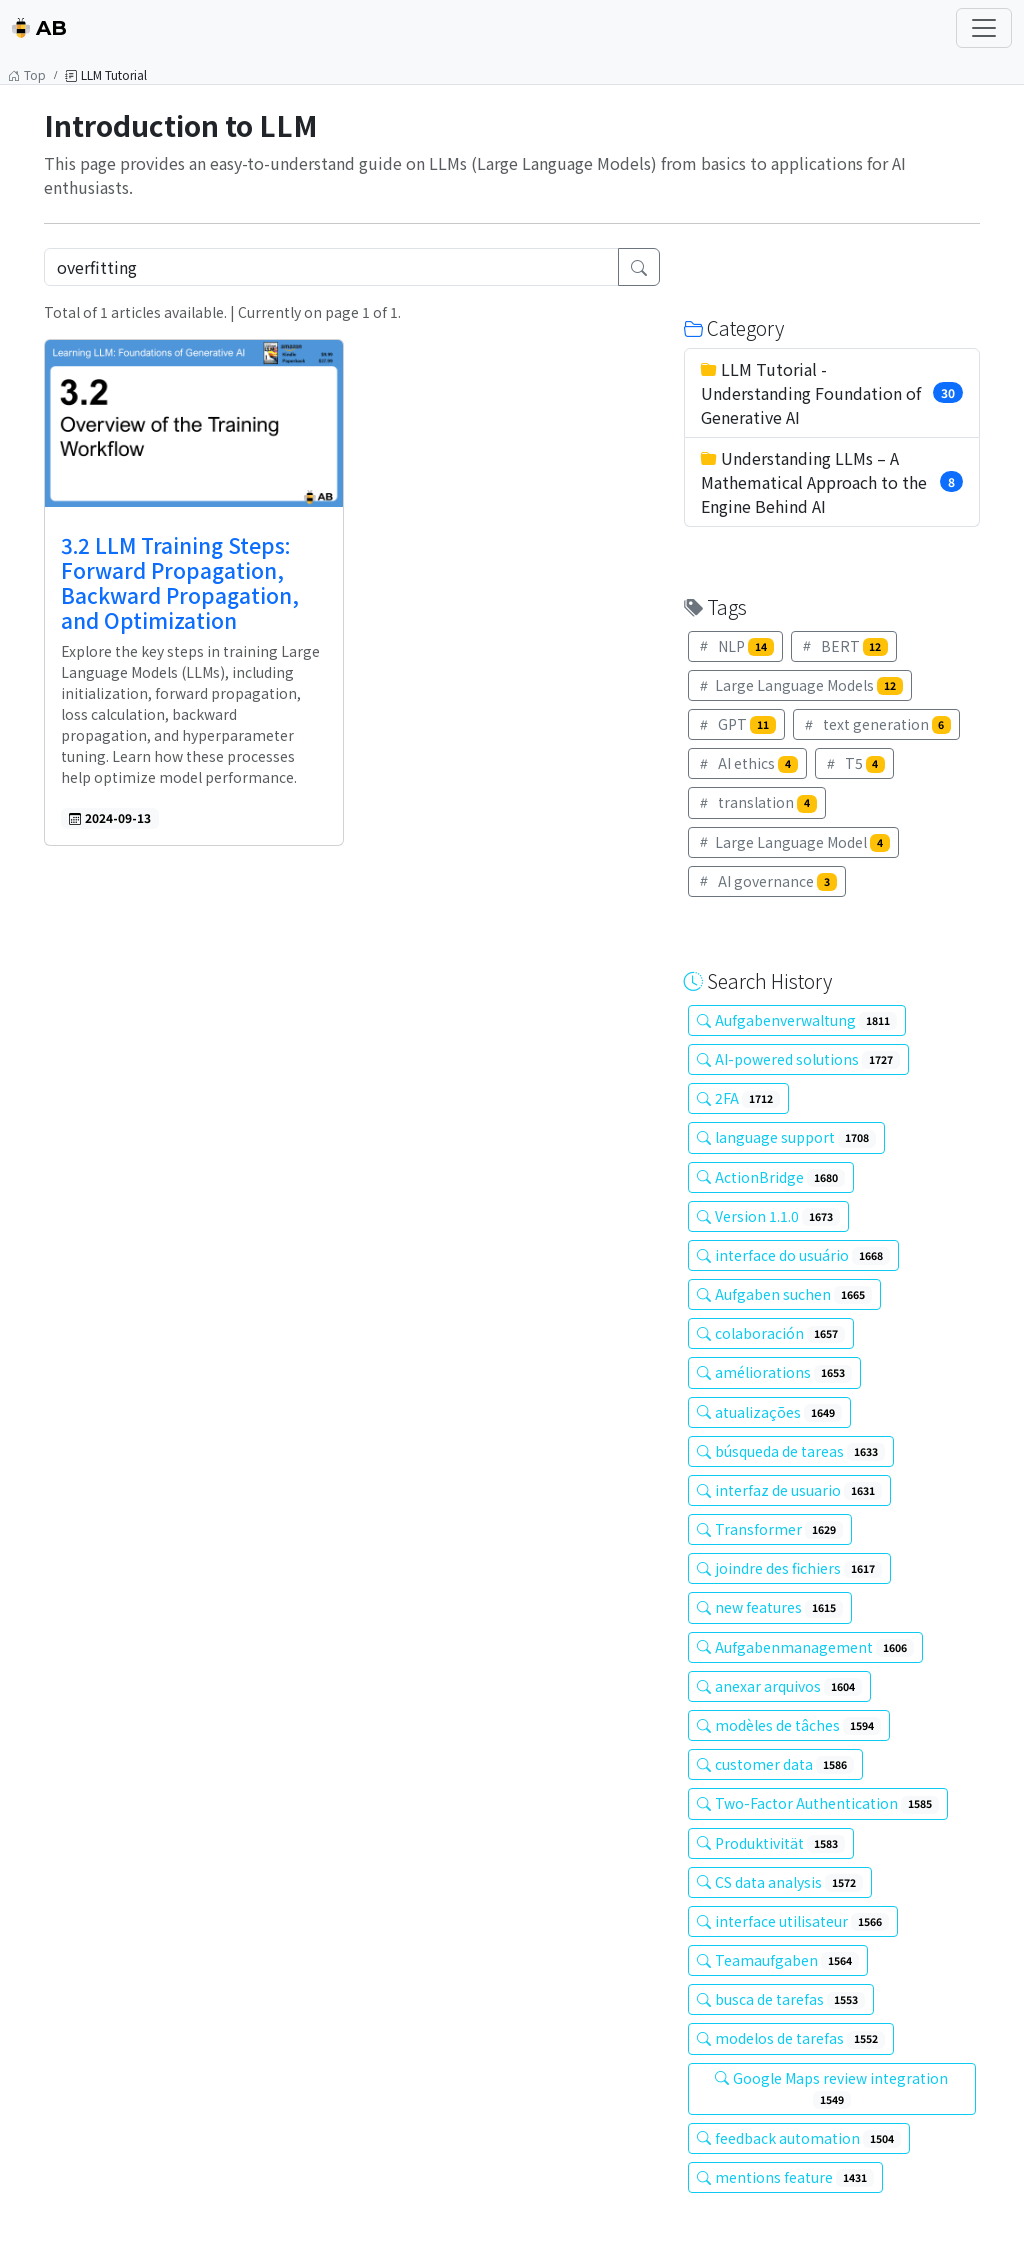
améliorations (774, 1372)
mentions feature (785, 2177)
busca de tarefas (781, 1999)
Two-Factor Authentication (818, 1803)
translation (757, 802)
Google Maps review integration (831, 2088)
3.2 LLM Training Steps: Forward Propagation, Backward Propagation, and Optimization (180, 582)
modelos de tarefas (791, 2038)
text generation (877, 724)
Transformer (770, 1529)
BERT (844, 646)
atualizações (769, 1412)
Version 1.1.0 (768, 1216)
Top (27, 74)
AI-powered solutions (798, 1059)
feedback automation (799, 2138)
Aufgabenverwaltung (797, 1020)
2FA (738, 1098)
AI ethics (747, 763)
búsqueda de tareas (791, 1451)
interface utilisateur (793, 1921)
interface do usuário (793, 1255)
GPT (736, 724)
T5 (855, 763)
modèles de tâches (789, 1725)
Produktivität (771, 1843)
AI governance (767, 881)
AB (39, 28)
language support (786, 1137)
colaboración (771, 1333)
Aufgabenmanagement (805, 1647)
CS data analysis (780, 1882)
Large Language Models (800, 685)
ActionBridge (771, 1177)
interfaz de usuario (789, 1490)
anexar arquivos (779, 1686)
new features (770, 1607)
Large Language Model (793, 842)
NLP (735, 646)
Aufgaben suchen (784, 1294)
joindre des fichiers (789, 1568)
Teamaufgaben (778, 1960)
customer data (775, 1764)
